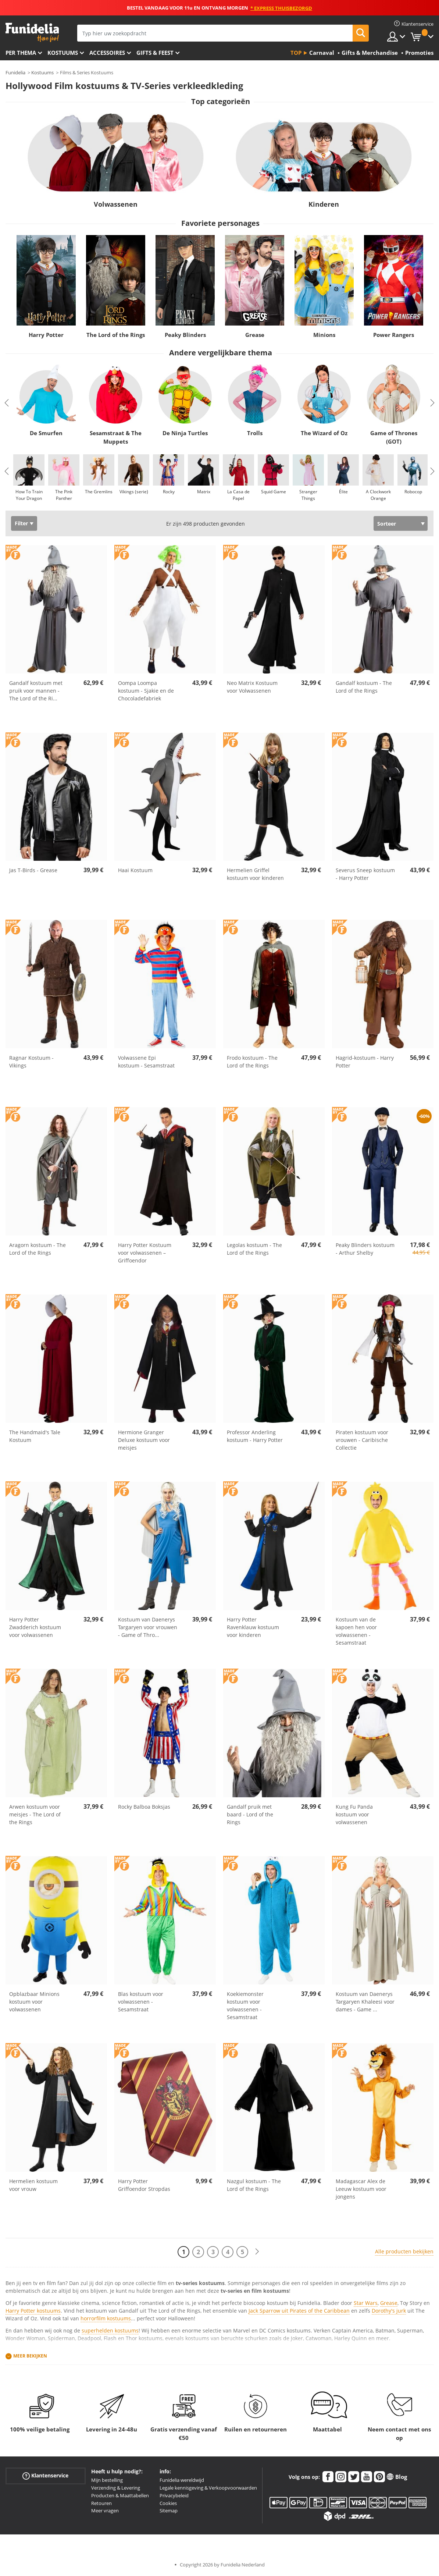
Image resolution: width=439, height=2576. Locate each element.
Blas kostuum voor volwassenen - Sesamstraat (140, 2001)
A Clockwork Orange (378, 494)
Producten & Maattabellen (120, 2495)
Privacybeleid (174, 2495)
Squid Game (273, 491)
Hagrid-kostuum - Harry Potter (365, 1061)
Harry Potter (46, 334)
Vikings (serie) (133, 491)
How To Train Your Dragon (29, 494)
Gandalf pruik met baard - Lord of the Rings (250, 1814)
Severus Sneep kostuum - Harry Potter (365, 874)
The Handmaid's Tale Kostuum (34, 1436)
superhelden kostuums (110, 2330)
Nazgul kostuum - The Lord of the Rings (254, 2185)
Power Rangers (393, 334)
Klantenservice (45, 2476)
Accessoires (107, 52)
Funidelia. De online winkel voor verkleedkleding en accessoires (32, 32)
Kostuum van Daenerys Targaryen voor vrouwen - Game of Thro (147, 1627)
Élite (343, 491)
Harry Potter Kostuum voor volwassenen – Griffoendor (144, 1252)
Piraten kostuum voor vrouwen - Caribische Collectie (362, 1440)
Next (432, 402)
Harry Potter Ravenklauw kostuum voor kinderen (253, 1627)
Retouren (101, 2503)
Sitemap (169, 2510)
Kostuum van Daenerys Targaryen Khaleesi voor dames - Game (365, 2001)
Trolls (255, 433)
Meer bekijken (30, 2356)
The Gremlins (99, 491)
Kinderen (323, 204)
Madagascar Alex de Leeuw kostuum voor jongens (361, 2189)
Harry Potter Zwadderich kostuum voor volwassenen (35, 1627)
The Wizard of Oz (324, 433)
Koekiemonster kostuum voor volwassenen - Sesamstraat (245, 2005)
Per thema (21, 52)
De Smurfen (46, 433)
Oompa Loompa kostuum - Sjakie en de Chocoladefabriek (146, 690)
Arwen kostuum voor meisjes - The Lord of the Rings (35, 1814)
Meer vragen (105, 2510)
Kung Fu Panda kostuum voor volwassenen (354, 1814)
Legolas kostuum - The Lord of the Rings (254, 1248)
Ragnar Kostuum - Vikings (31, 1061)
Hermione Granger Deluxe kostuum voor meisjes (144, 1440)
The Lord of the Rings (115, 334)
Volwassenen (116, 204)
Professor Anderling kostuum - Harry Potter (255, 1436)
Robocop (413, 491)
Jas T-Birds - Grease (33, 870)
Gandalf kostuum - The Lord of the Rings (364, 686)
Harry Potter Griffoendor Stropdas (144, 2185)
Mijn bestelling (107, 2480)
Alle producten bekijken (404, 2251)
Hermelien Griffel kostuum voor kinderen (255, 874)
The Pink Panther (63, 494)
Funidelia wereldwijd (182, 2480)
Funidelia (15, 72)
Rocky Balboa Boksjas (144, 1806)
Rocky (169, 491)
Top (295, 52)
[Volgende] (257, 2252)
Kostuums (62, 52)
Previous (6, 402)
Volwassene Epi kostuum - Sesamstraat (146, 1061)
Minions (324, 334)
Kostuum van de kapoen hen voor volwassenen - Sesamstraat (356, 1631)
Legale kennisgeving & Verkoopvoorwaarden (208, 2487)
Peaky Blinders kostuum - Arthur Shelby (365, 1248)
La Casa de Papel (238, 494)
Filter (21, 523)
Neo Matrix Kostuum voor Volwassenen (252, 686)
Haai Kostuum (135, 870)
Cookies (168, 2503)
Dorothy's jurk (389, 2310)
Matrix (203, 491)
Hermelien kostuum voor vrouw (33, 2185)
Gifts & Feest (155, 52)
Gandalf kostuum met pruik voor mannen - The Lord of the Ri (36, 690)
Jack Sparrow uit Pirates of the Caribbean (299, 2310)
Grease (254, 334)
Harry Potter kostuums (33, 2310)
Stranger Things (308, 494)
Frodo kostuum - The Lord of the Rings (252, 1061)
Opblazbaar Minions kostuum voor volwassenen (34, 2001)
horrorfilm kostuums (106, 2318)
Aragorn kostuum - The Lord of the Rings (37, 1248)
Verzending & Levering (115, 2487)
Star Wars (366, 2302)
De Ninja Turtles (185, 433)
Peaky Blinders (185, 334)
